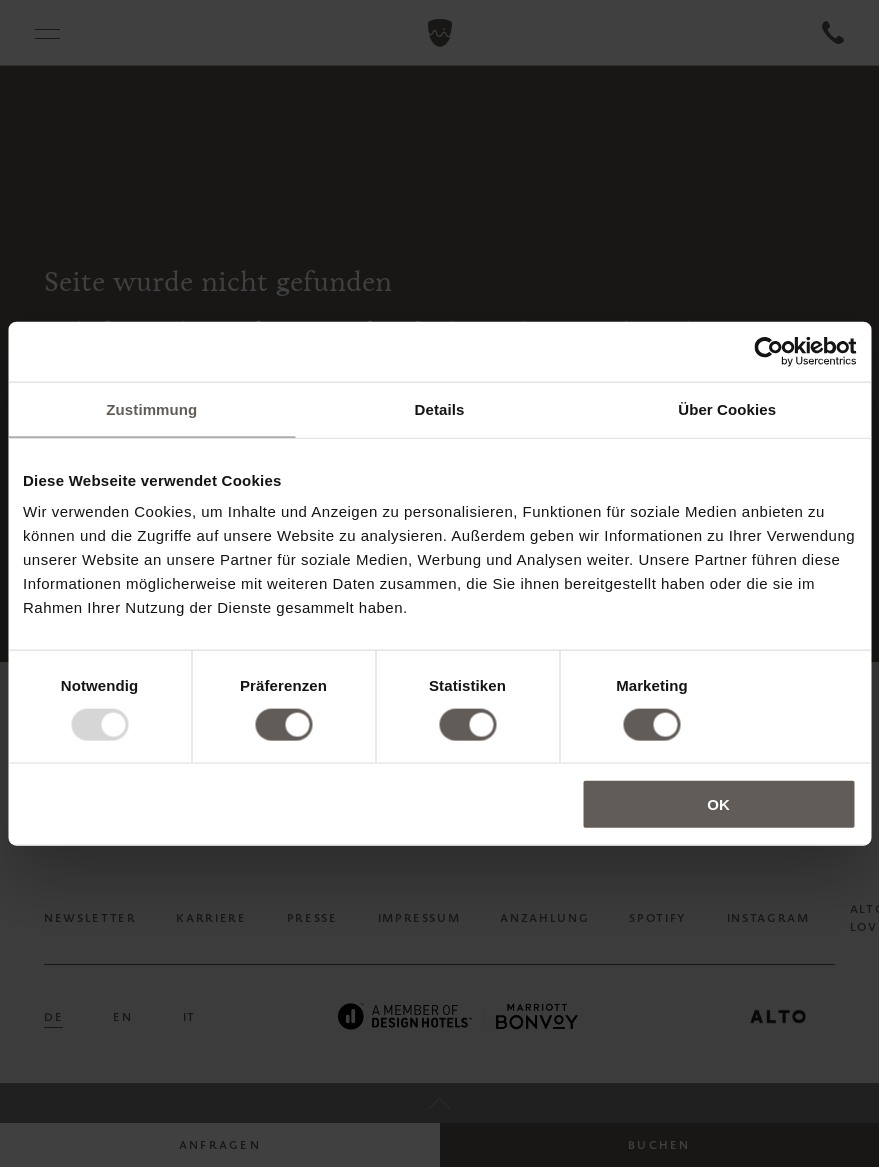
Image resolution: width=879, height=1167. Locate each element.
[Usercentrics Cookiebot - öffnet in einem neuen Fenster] (768, 351)
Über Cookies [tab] (727, 408)
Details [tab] (440, 408)
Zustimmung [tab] (151, 408)
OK (718, 804)
